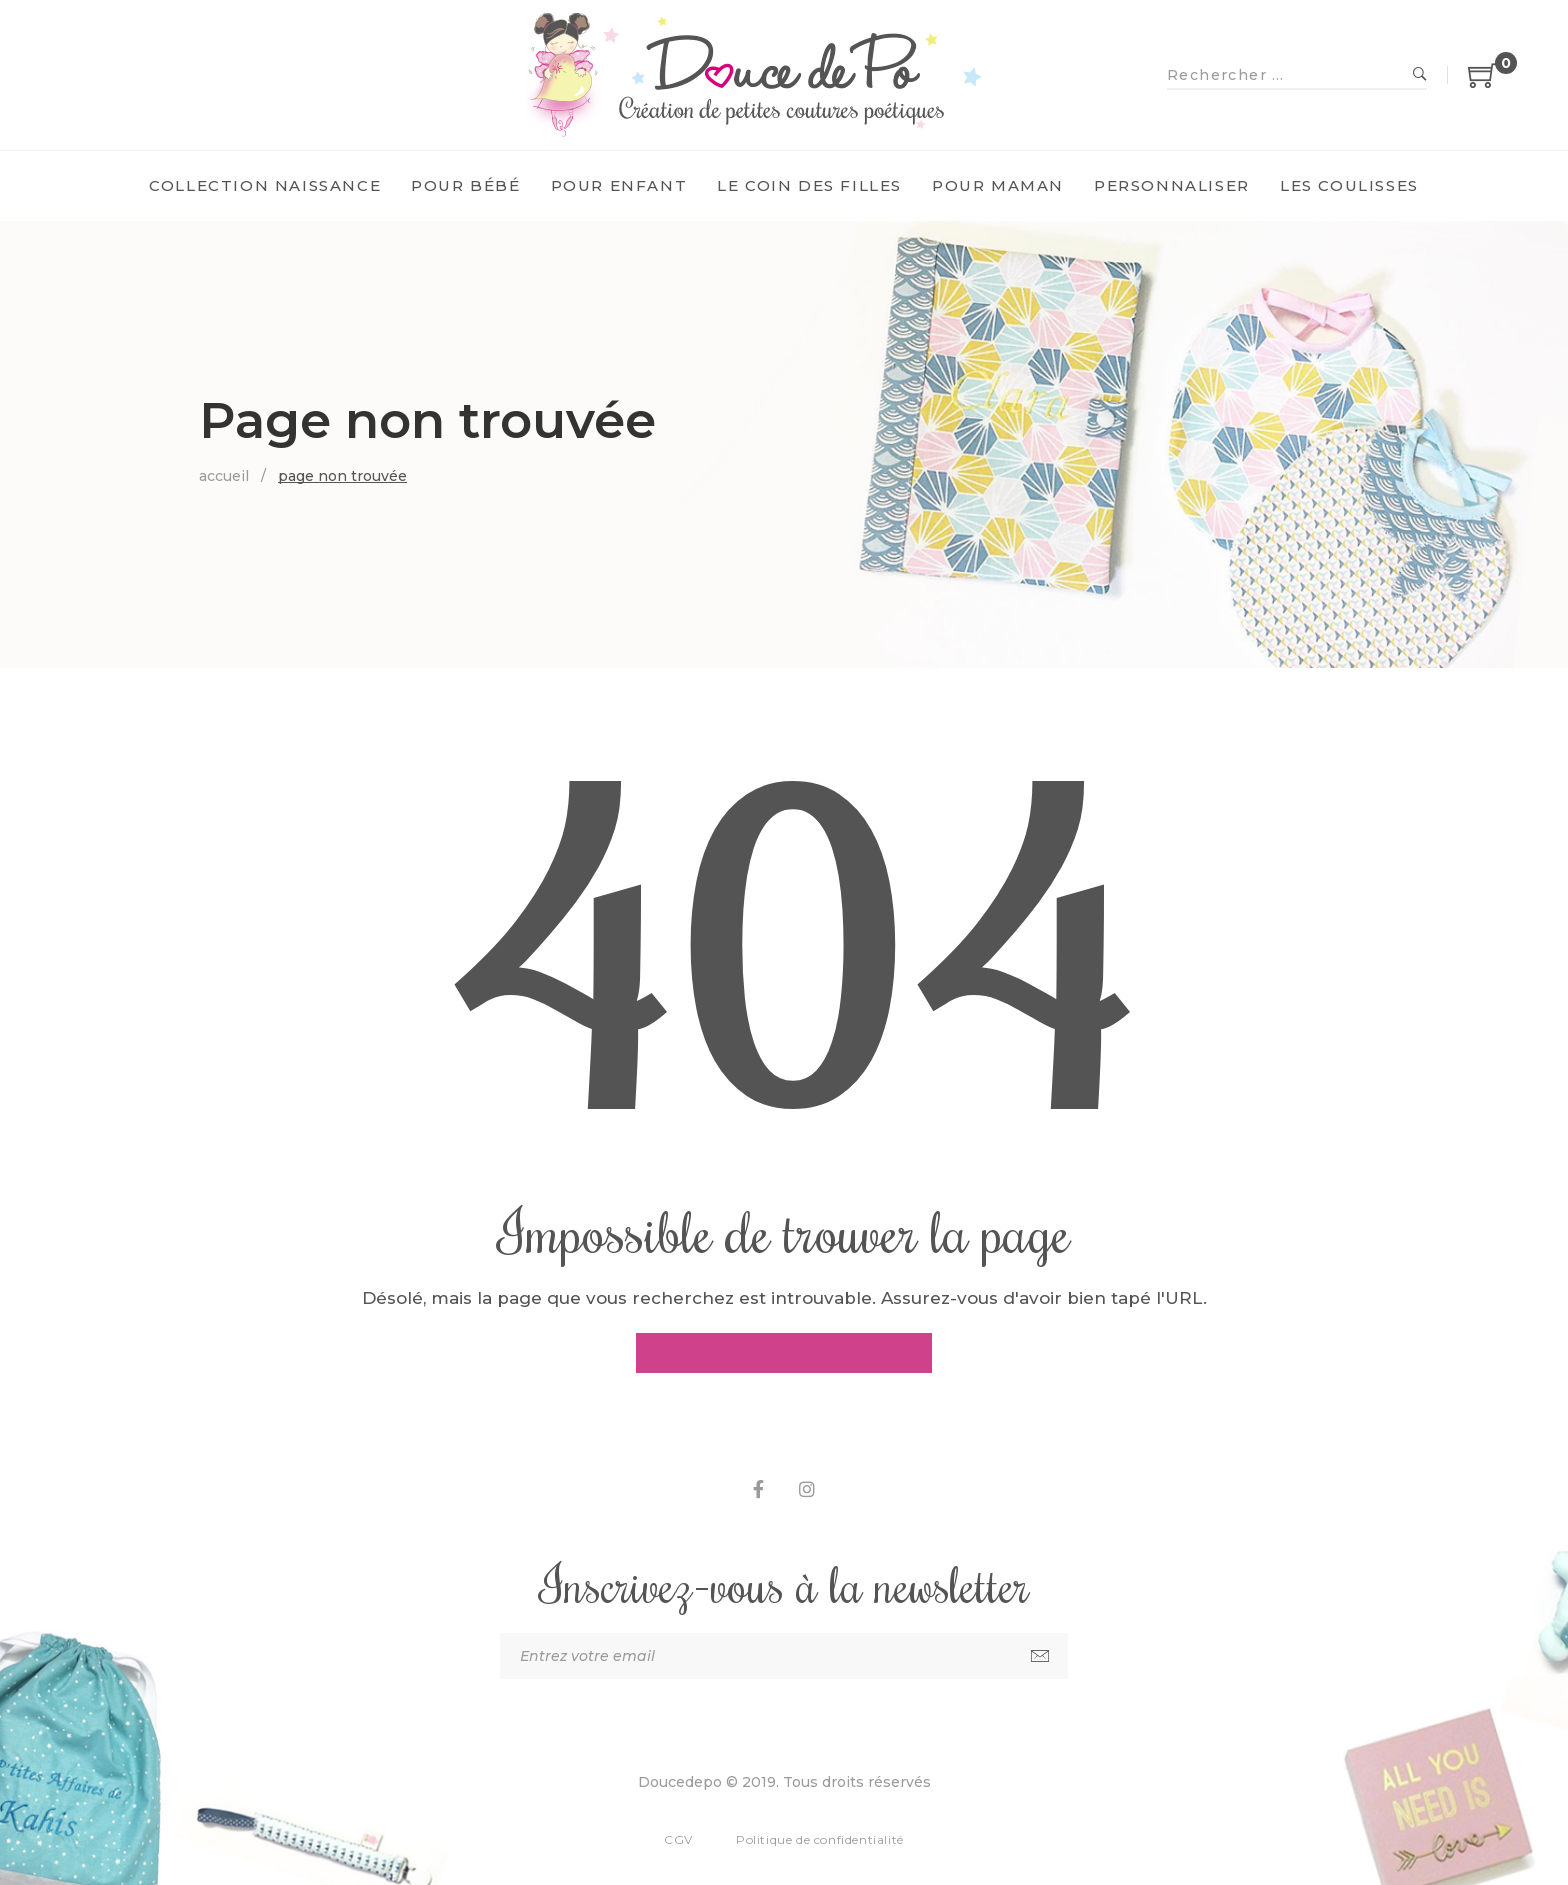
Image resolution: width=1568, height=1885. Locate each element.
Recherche (1420, 75)
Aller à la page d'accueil (784, 1353)
